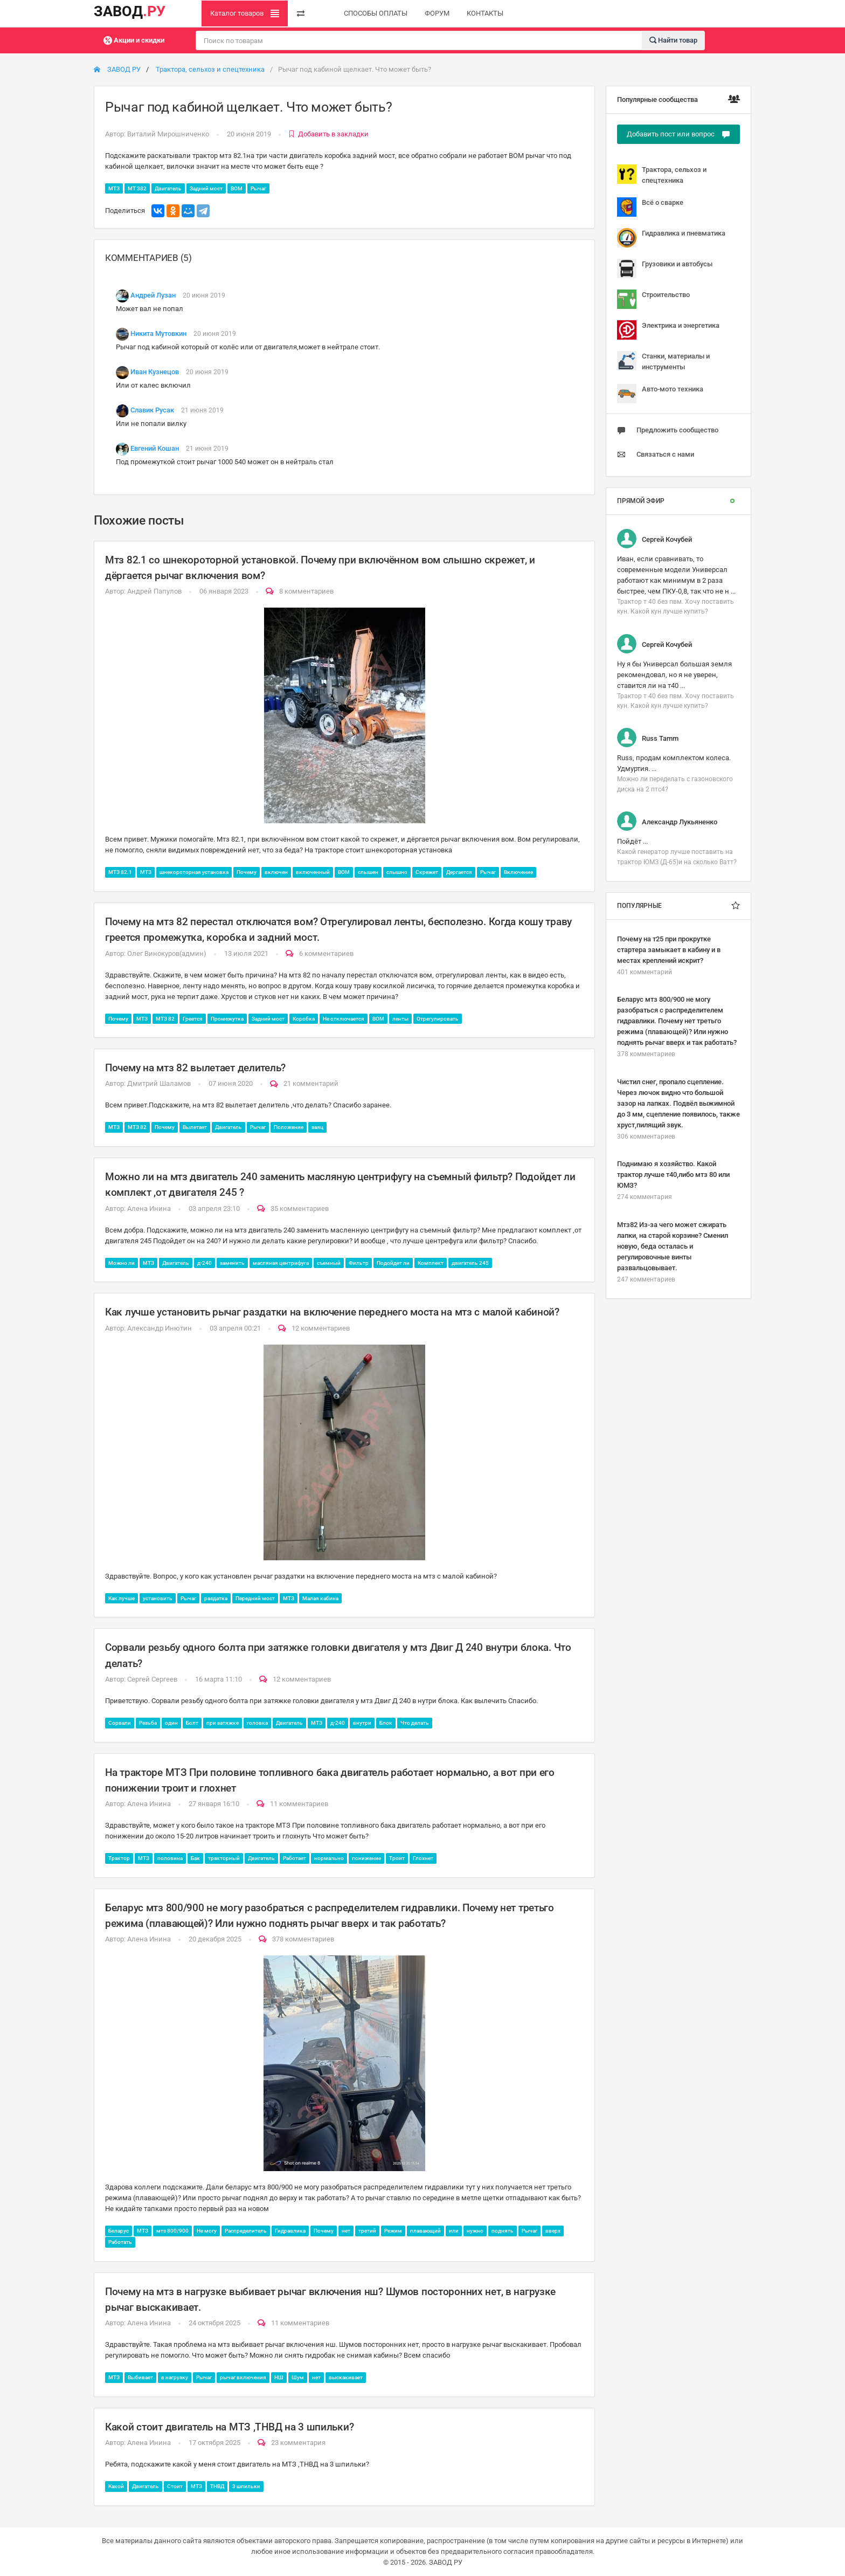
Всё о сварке (650, 207)
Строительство (653, 299)
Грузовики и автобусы (664, 268)
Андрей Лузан (153, 295)
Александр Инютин (159, 1328)
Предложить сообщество (667, 430)
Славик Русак (152, 410)
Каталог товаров (244, 13)
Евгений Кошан (154, 448)
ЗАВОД (129, 11)
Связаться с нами (655, 454)
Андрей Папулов (154, 591)
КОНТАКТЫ (485, 13)
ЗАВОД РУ (117, 69)
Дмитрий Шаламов (159, 1083)
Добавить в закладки (328, 134)
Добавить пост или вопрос (678, 134)
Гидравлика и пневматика (671, 237)
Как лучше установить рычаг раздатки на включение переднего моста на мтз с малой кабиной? (332, 1312)
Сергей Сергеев (152, 1679)
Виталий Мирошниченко (168, 134)
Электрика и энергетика (668, 330)
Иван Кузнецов (154, 372)
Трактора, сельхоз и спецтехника (210, 69)
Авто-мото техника (660, 393)
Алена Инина (149, 1208)
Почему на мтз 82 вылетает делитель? (195, 1068)
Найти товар (673, 40)
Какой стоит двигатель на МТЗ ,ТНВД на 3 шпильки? (229, 2427)
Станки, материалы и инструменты (663, 361)
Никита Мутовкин (158, 333)
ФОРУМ (437, 13)
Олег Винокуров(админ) (166, 953)
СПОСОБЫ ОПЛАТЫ (375, 13)
